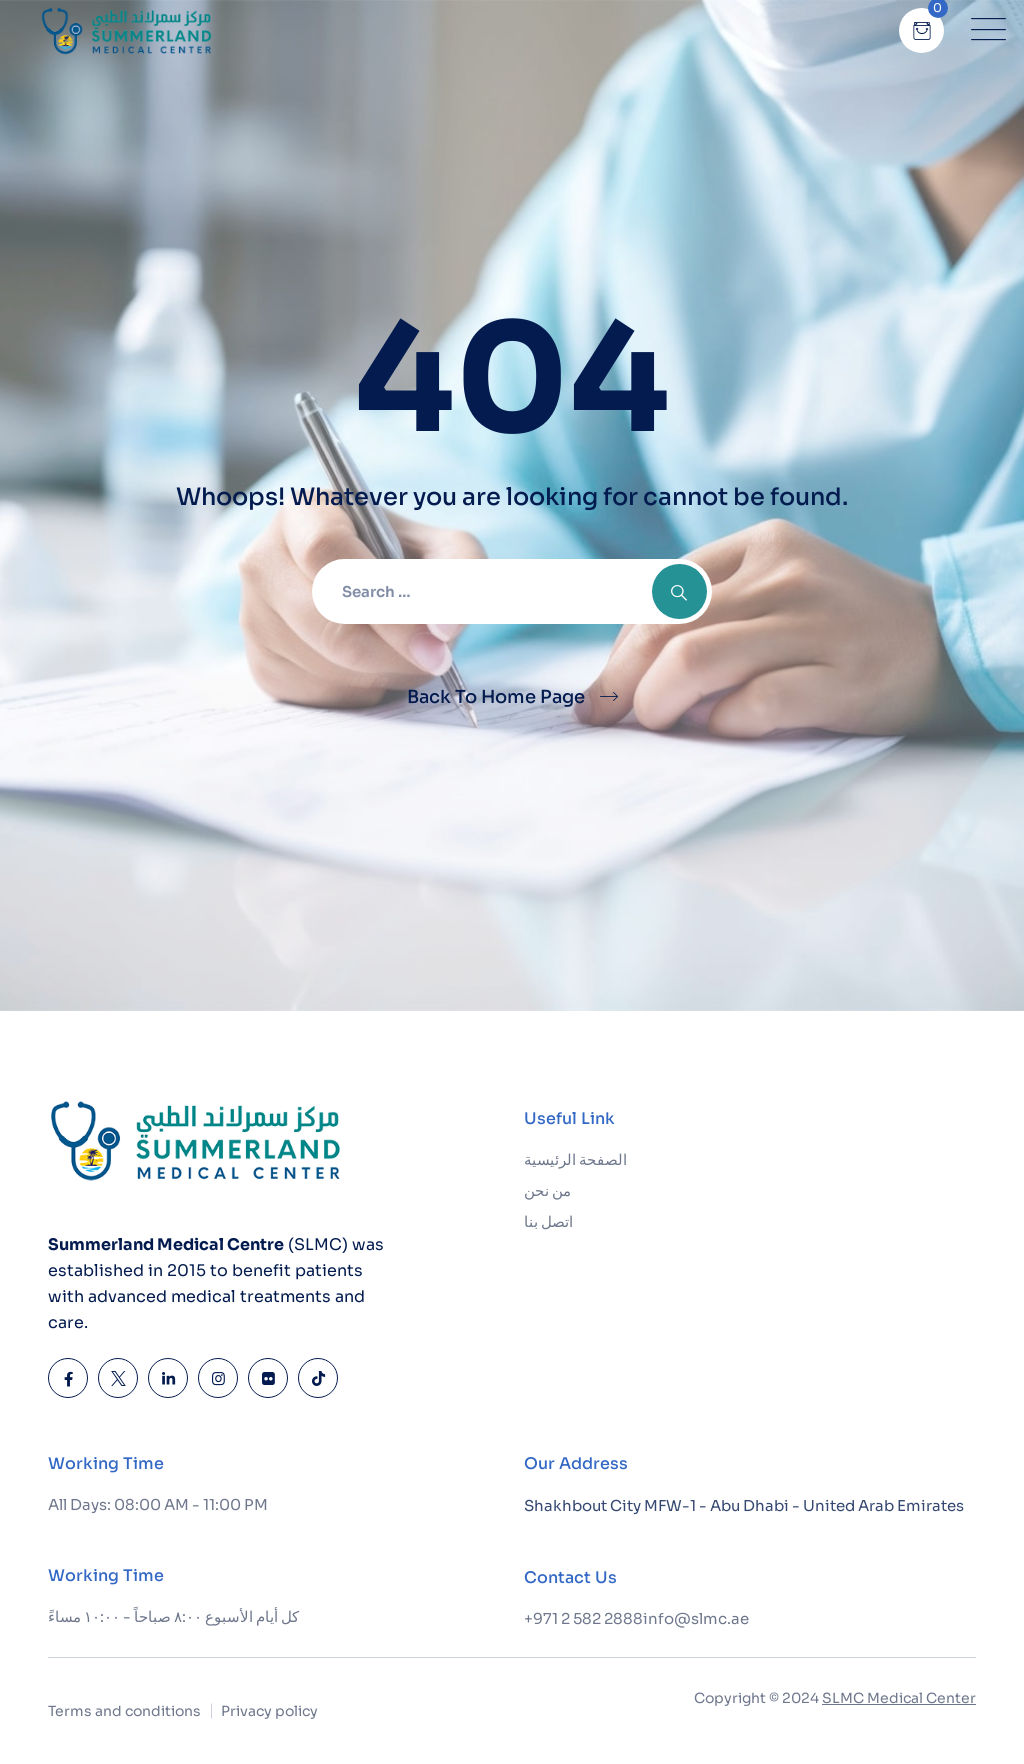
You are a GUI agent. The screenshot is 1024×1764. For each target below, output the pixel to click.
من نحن (547, 1190)
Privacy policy (269, 1711)
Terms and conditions (124, 1711)
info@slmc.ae (696, 1618)
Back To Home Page (496, 697)
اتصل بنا (548, 1221)
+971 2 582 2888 (583, 1618)
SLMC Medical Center (899, 1698)
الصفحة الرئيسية (575, 1159)
